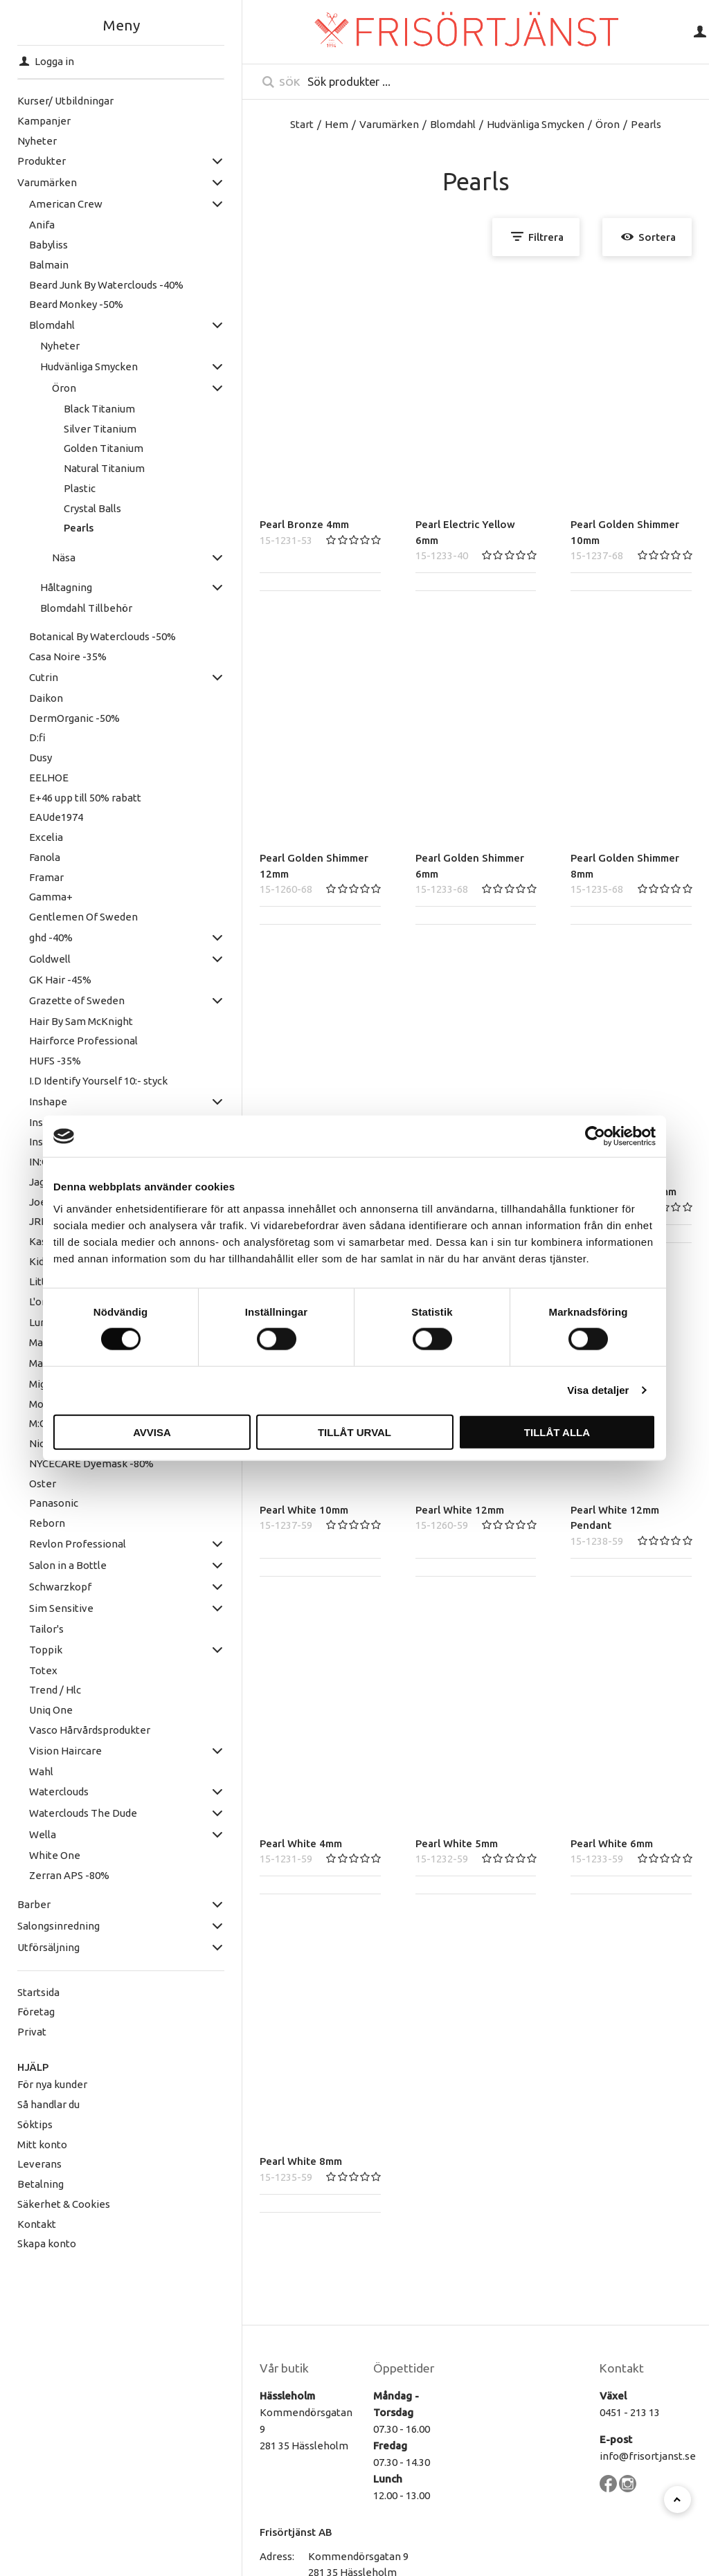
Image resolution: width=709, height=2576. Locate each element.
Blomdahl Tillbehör (61, 608)
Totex (18, 1670)
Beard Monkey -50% (51, 304)
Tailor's (21, 1629)
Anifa (17, 224)
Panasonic (28, 1503)
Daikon (21, 698)
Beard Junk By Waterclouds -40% (81, 285)
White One (29, 1855)
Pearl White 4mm (301, 1843)
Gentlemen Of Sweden (58, 917)
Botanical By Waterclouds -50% (77, 636)
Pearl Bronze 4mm (304, 524)
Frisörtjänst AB (296, 2532)
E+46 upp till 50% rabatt (60, 798)
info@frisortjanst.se (648, 2456)
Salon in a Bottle (43, 1565)
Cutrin (18, 677)
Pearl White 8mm (301, 2161)
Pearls (54, 528)
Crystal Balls (67, 508)
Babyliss (23, 245)
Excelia (21, 837)
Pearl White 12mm (459, 1510)
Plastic (55, 488)
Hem (336, 124)
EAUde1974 (31, 817)
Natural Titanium (79, 468)
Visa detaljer (598, 1390)
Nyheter (35, 346)
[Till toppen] (677, 2499)
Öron (39, 388)
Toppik (20, 1650)
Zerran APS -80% (44, 1875)
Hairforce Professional (58, 1040)
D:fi (12, 737)
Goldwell (25, 959)
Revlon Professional (52, 1544)
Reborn (22, 1523)
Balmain (24, 265)
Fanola (19, 857)
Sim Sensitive (36, 1608)
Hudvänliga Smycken (64, 366)
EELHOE (24, 777)
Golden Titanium (78, 448)
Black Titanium (74, 409)
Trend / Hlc (30, 1690)
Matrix (19, 1363)
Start (302, 124)
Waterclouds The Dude (58, 1813)
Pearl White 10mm (304, 1510)
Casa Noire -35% (43, 656)
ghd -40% (26, 937)
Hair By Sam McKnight (56, 1021)
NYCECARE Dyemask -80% (66, 1463)
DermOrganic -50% (49, 718)
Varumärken (389, 124)
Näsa (39, 557)
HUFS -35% (30, 1061)
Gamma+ (26, 896)
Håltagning (41, 587)
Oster (17, 1483)
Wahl (16, 1771)
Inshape (23, 1101)
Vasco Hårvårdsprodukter (64, 1730)
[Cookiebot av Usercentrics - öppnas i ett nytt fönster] (595, 1136)
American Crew (41, 204)
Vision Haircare (40, 1751)
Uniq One (26, 1710)
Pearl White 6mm (612, 1843)
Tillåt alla (557, 1431)
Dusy (15, 757)
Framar (21, 877)
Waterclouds (34, 1791)
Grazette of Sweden (52, 1000)
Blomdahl (27, 325)
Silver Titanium (75, 429)
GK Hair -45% (35, 980)
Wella (17, 1834)
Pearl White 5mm (456, 1843)
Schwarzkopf (35, 1587)
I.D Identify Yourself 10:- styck (73, 1081)
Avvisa (152, 1431)
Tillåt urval (354, 1431)
